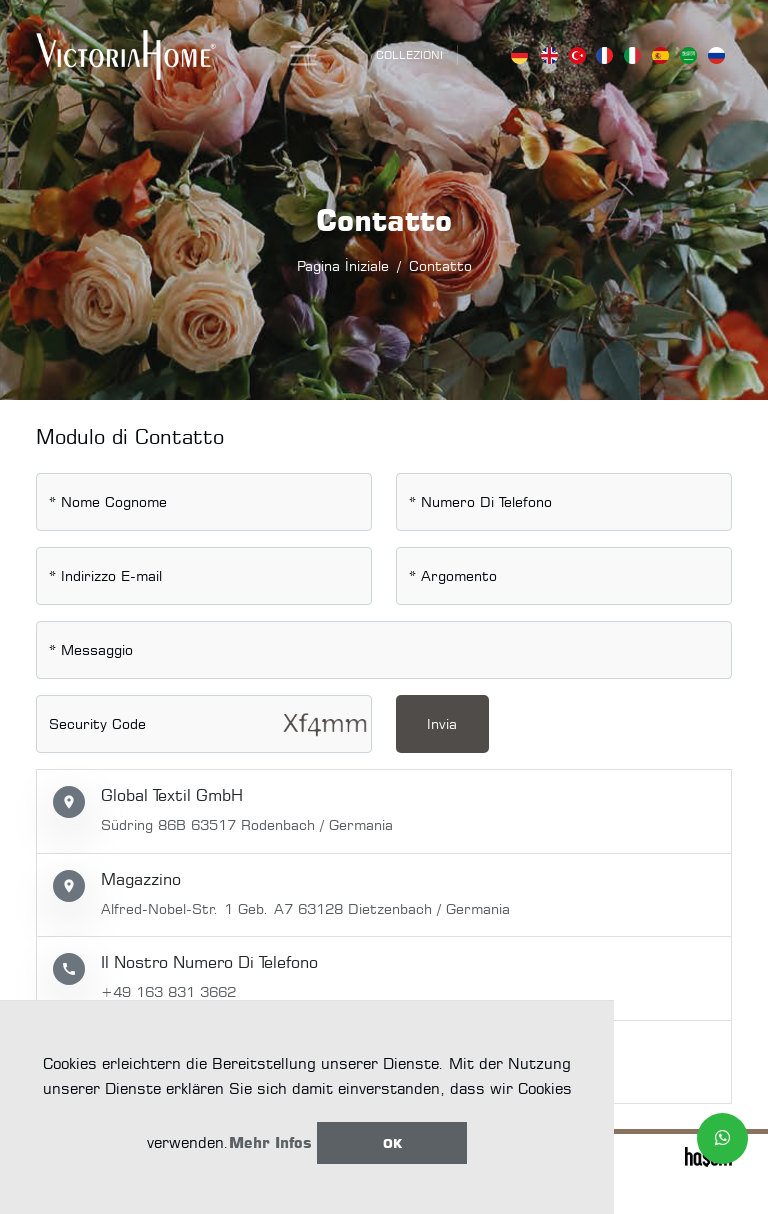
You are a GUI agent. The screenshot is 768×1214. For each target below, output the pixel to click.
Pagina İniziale (343, 265)
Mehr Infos (270, 1142)
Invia (442, 724)
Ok (392, 1143)
